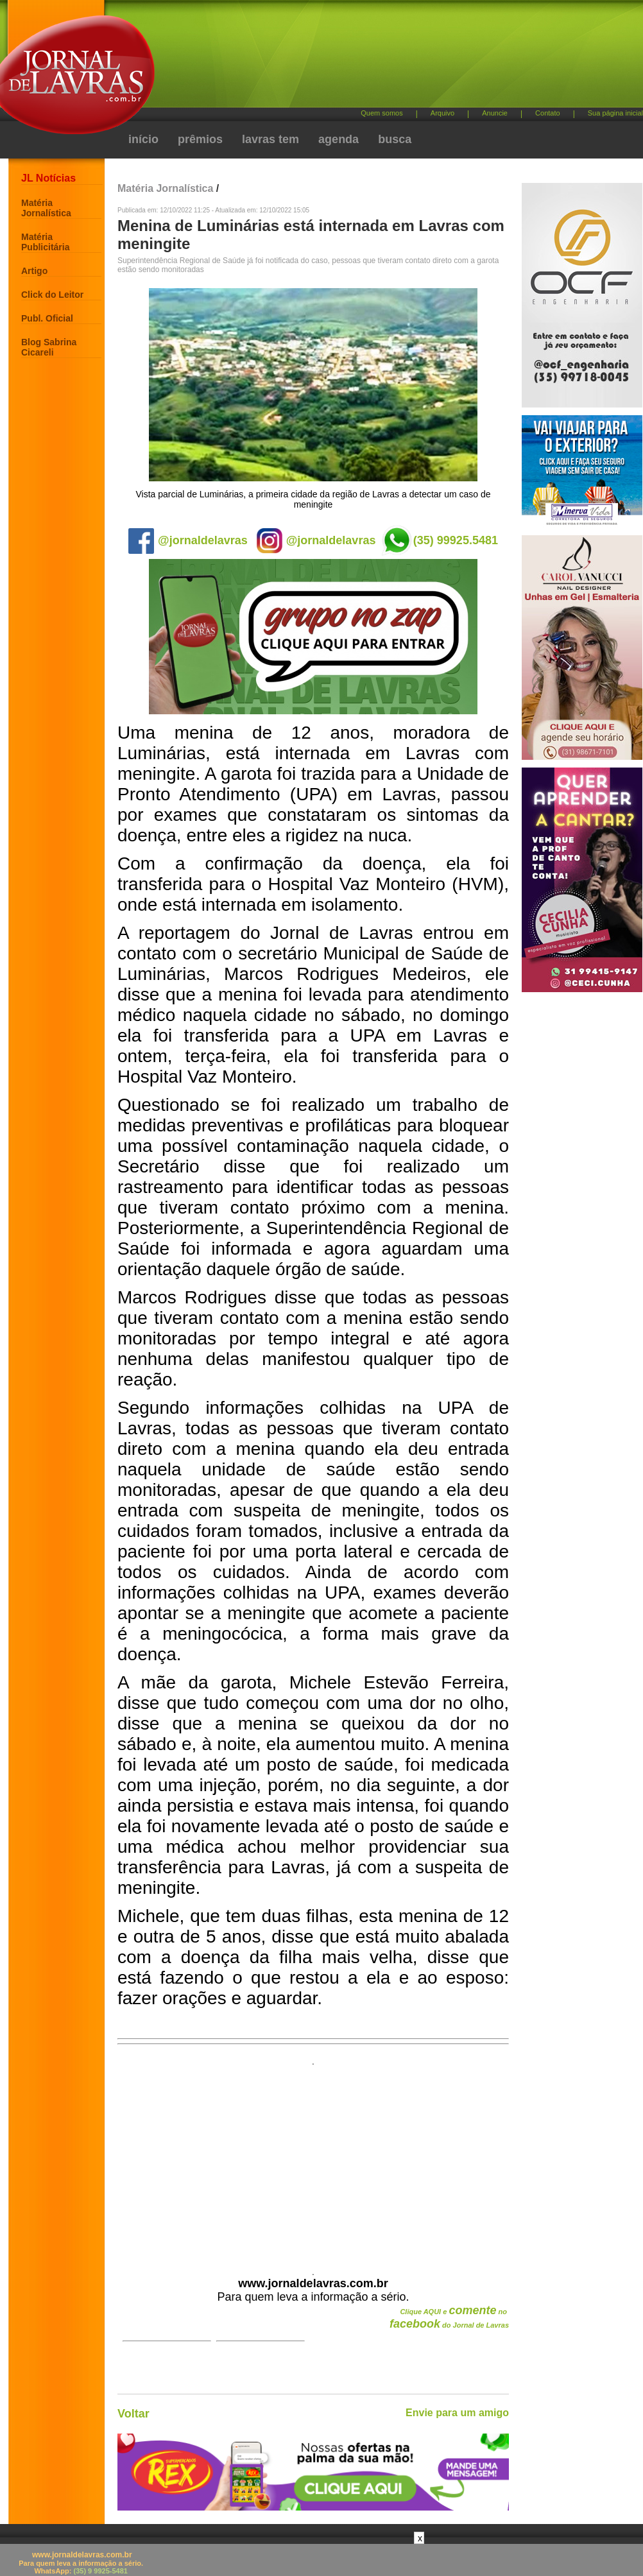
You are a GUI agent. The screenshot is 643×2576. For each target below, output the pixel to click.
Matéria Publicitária (45, 242)
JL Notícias (48, 178)
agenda (338, 139)
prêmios (200, 139)
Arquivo (442, 113)
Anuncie (495, 113)
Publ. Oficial (47, 318)
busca (394, 139)
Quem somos (381, 113)
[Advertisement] (306, 109)
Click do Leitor (52, 294)
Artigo (34, 271)
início (143, 139)
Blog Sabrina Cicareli (48, 347)
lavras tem (270, 139)
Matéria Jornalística (46, 208)
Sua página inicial (615, 113)
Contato (547, 113)
